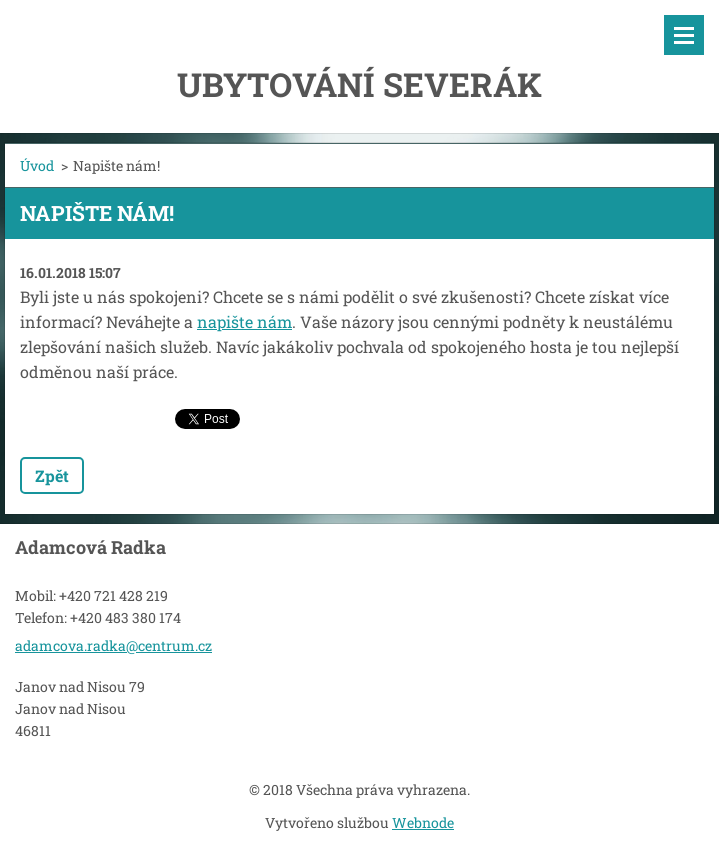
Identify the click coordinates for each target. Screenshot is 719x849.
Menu (684, 35)
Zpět (52, 475)
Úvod (37, 165)
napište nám (244, 321)
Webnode (423, 822)
